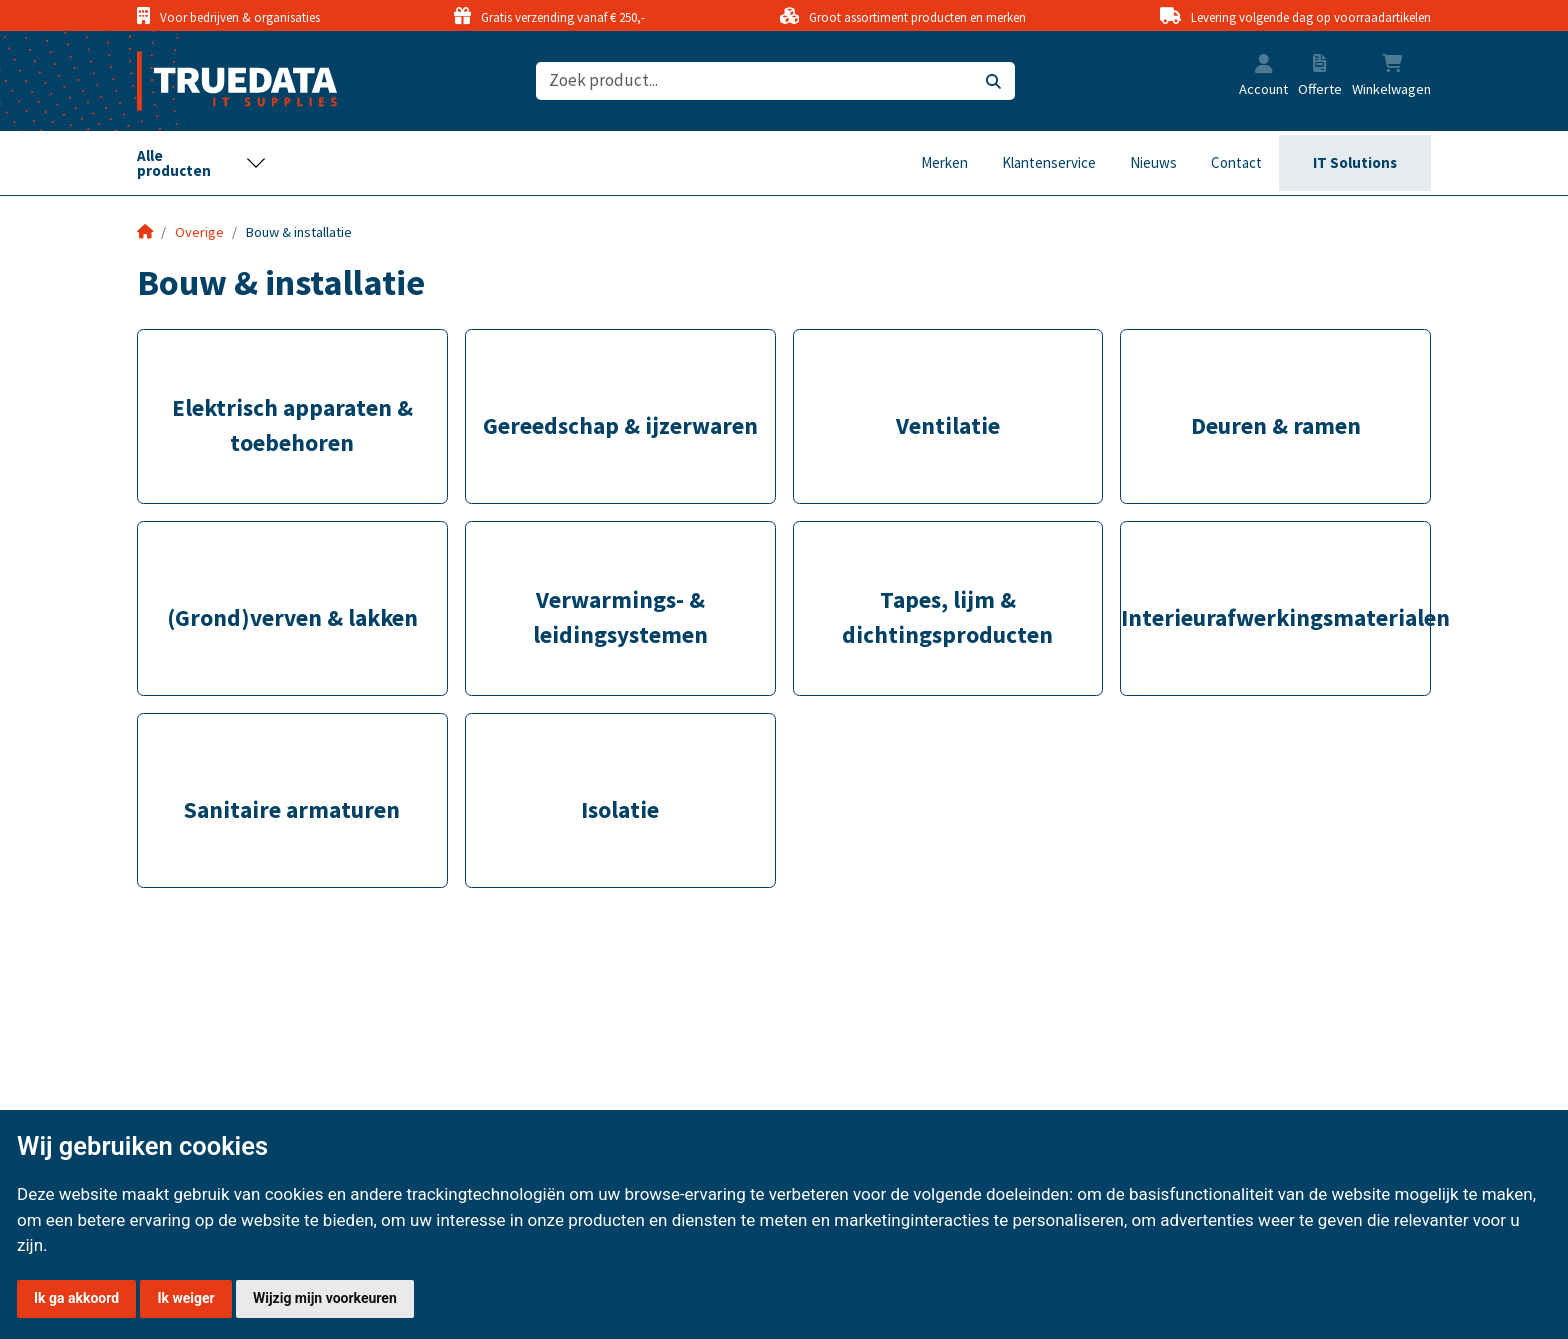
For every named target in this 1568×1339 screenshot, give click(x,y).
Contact (1236, 162)
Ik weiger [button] (185, 1298)
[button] (1264, 66)
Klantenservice (1049, 162)
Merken (944, 162)
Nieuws (1153, 162)
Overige (199, 232)
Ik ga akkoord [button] (76, 1298)
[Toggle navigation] (202, 163)
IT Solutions (1355, 162)
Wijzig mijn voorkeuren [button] (325, 1298)
